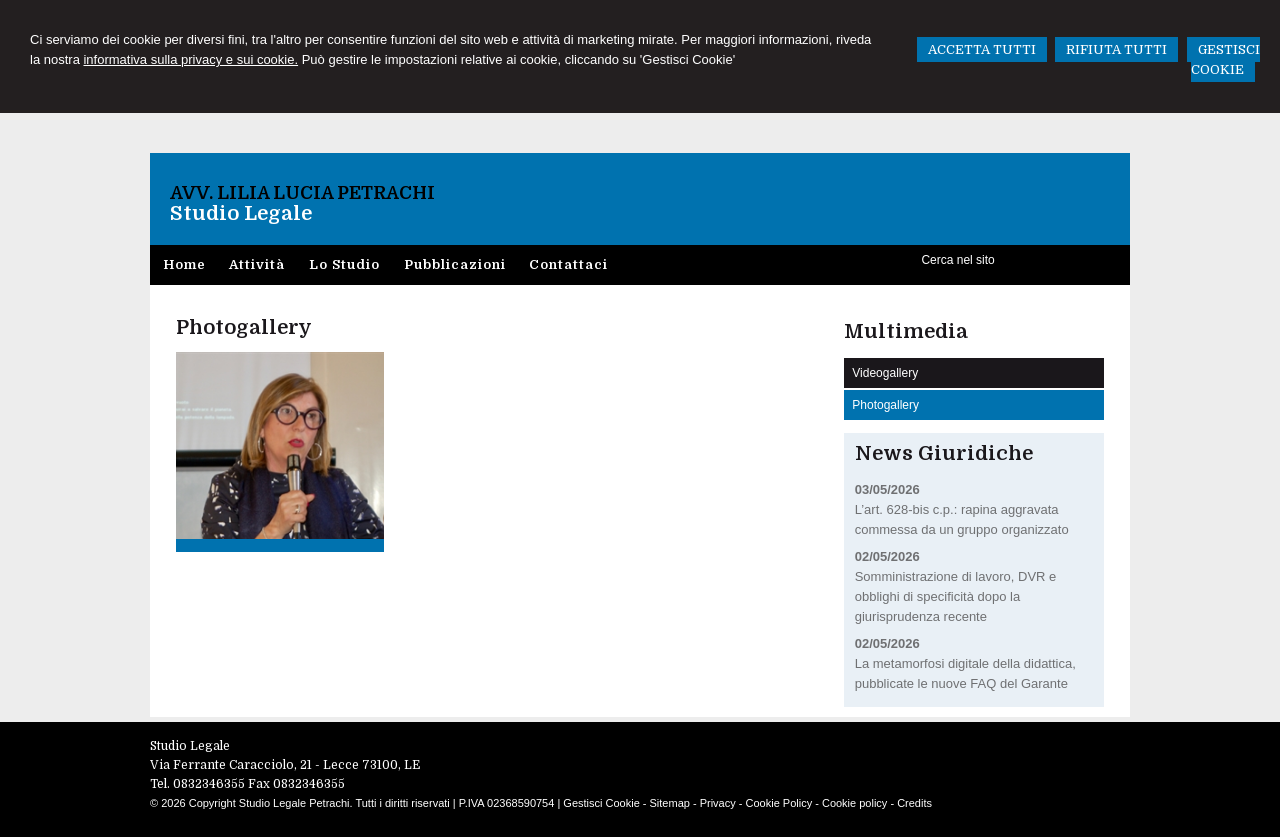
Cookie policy (854, 803)
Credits (914, 803)
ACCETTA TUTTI (982, 49)
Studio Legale (241, 213)
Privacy (718, 803)
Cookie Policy (779, 803)
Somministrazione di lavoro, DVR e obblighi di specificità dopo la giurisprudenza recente (956, 596)
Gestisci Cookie (601, 803)
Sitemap (670, 803)
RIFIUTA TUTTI (1116, 49)
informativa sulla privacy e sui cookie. (190, 59)
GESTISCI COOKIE (1225, 59)
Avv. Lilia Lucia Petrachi (302, 193)
